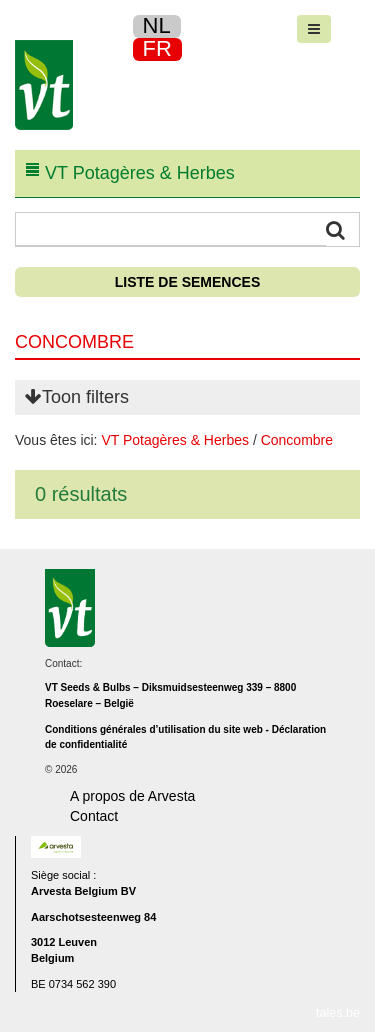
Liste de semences (187, 282)
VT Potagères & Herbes (175, 440)
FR (157, 48)
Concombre (297, 440)
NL (157, 25)
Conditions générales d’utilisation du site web (154, 729)
